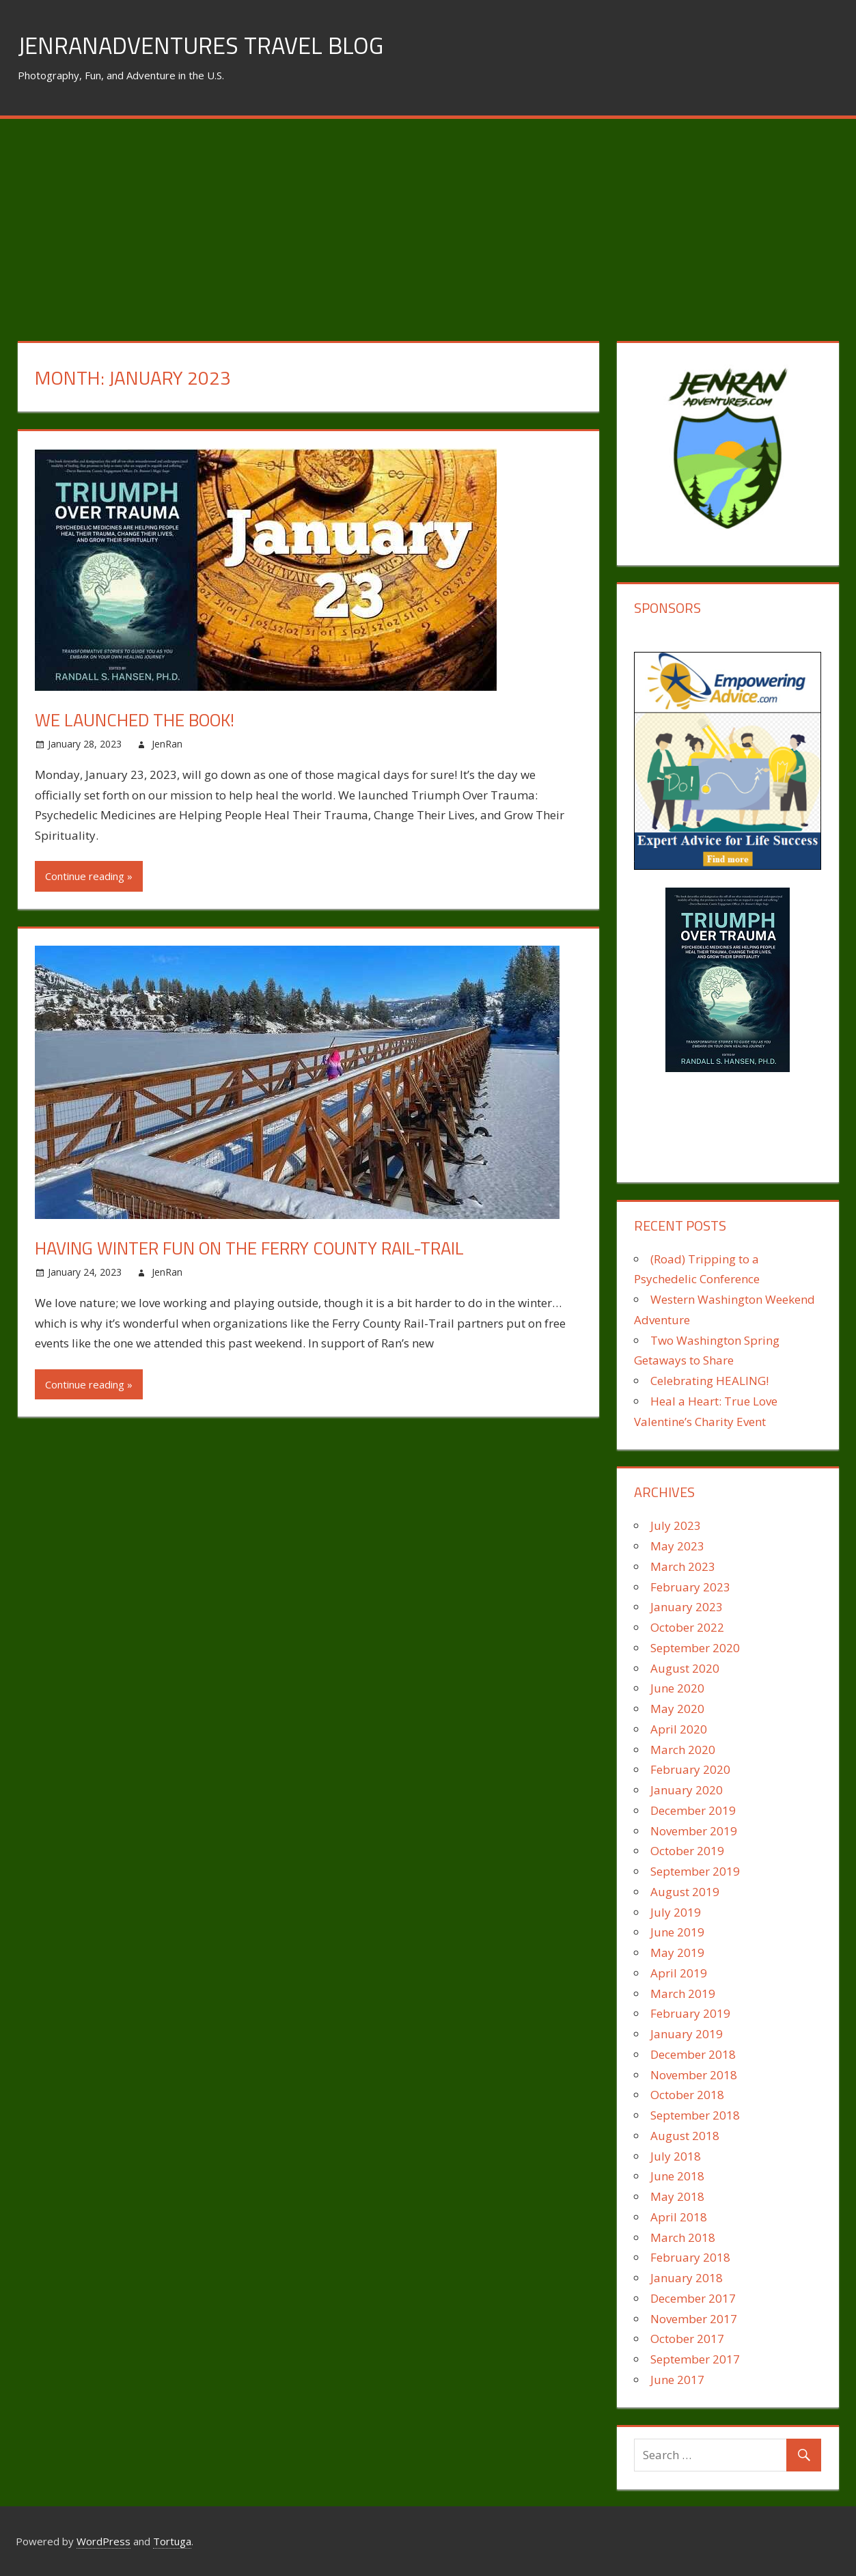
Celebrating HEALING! (709, 1380)
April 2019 (678, 1973)
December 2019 (693, 1810)
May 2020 (677, 1708)
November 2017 (693, 2319)
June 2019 (677, 1932)
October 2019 (687, 1851)
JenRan (167, 743)
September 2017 (695, 2359)
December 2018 (693, 2054)
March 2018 (682, 2237)
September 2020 (695, 1648)
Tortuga (172, 2541)
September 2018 (695, 2115)
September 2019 (695, 1871)
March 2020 (682, 1749)
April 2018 (678, 2217)
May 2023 (677, 1546)
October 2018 (687, 2094)
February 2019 (690, 2013)
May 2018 (677, 2196)
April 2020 (678, 1729)
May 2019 (677, 1952)
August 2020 (684, 1668)
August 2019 (684, 1892)
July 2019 (675, 1912)
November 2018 (693, 2075)
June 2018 (677, 2176)
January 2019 (686, 2034)
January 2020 (686, 1790)
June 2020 (677, 1688)
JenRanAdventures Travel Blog (208, 45)
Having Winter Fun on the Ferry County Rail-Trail (269, 1247)
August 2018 (684, 2135)
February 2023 (690, 1587)
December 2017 (693, 2298)
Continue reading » (89, 876)
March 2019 (682, 1993)
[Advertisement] (428, 221)
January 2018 (686, 2278)
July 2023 (675, 1525)
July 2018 (675, 2156)
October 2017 (687, 2338)
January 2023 (686, 1607)
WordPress (103, 2541)
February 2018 (690, 2257)
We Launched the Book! (144, 719)
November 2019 (693, 1831)
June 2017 (677, 2379)
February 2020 (690, 1769)
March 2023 (682, 1566)
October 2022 (687, 1627)
